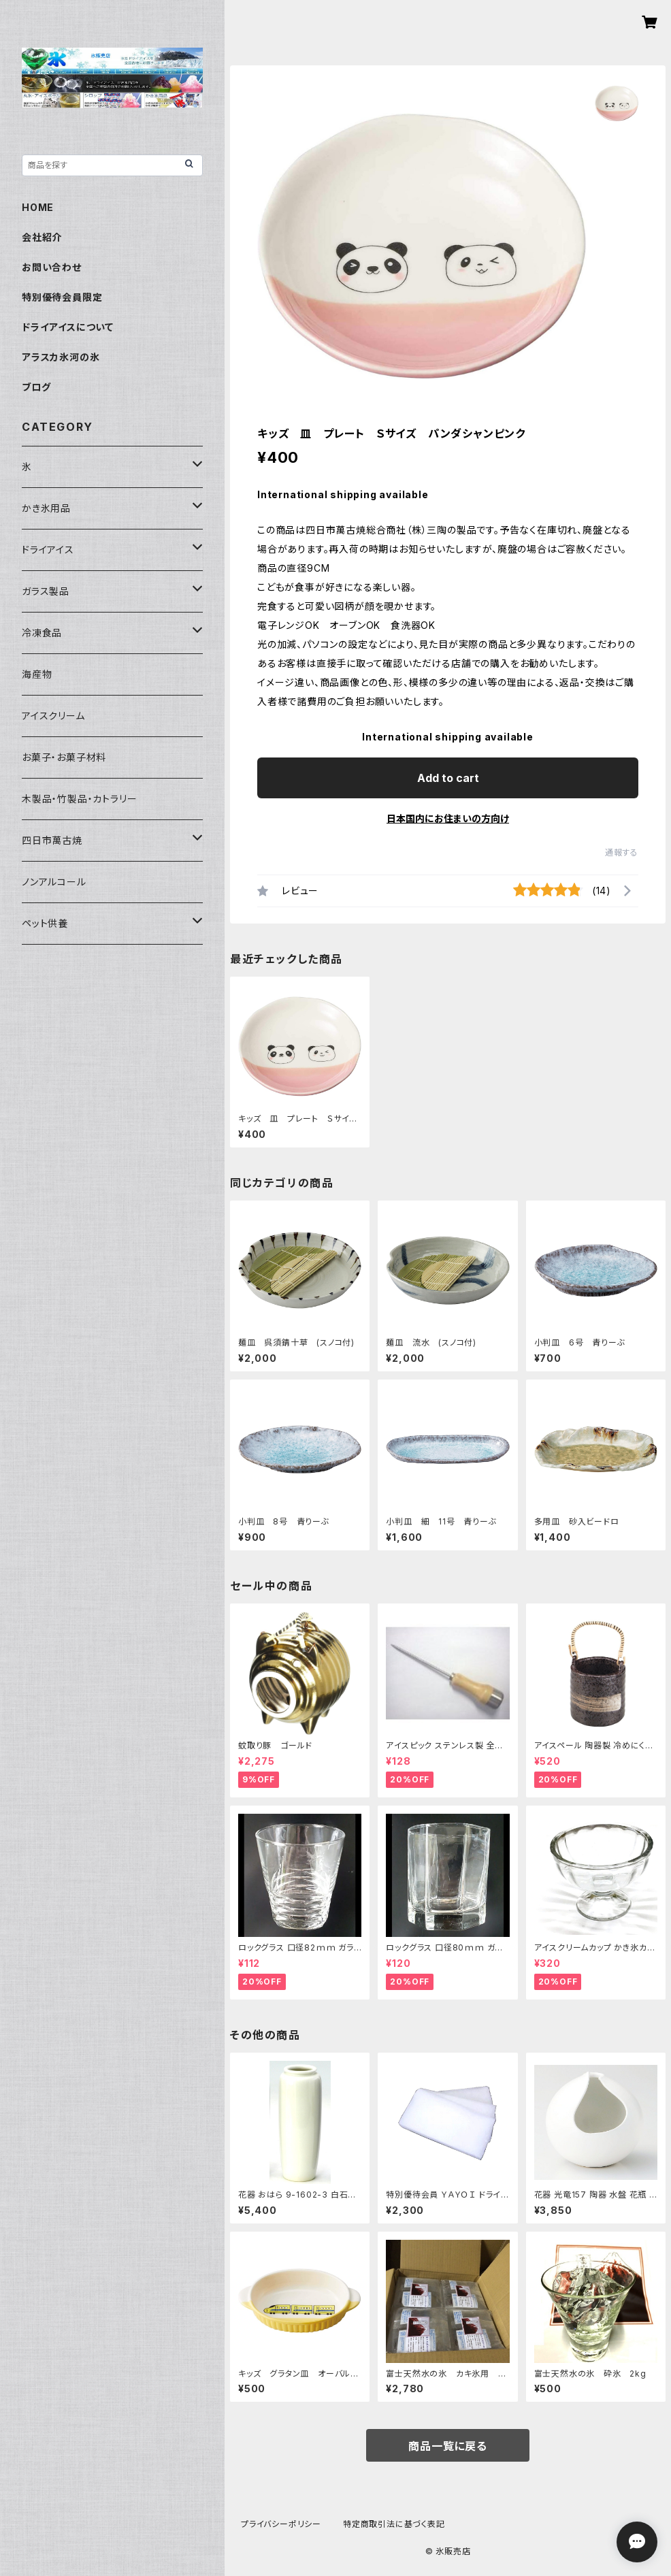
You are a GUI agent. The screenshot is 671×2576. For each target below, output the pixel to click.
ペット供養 (45, 923)
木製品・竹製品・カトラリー (79, 798)
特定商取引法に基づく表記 (394, 2524)
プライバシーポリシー (281, 2524)
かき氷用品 (46, 508)
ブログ (36, 387)
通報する (621, 852)
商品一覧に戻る (447, 2446)
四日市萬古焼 (52, 840)
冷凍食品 (42, 632)
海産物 (37, 674)
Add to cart (448, 778)
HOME (38, 207)
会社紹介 (42, 237)
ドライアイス (48, 549)
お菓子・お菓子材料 (64, 757)
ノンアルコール (54, 881)
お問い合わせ (52, 267)
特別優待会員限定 (62, 297)
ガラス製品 (45, 591)
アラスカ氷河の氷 (60, 357)
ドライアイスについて (68, 327)
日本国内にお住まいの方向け (448, 818)
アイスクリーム (53, 715)
